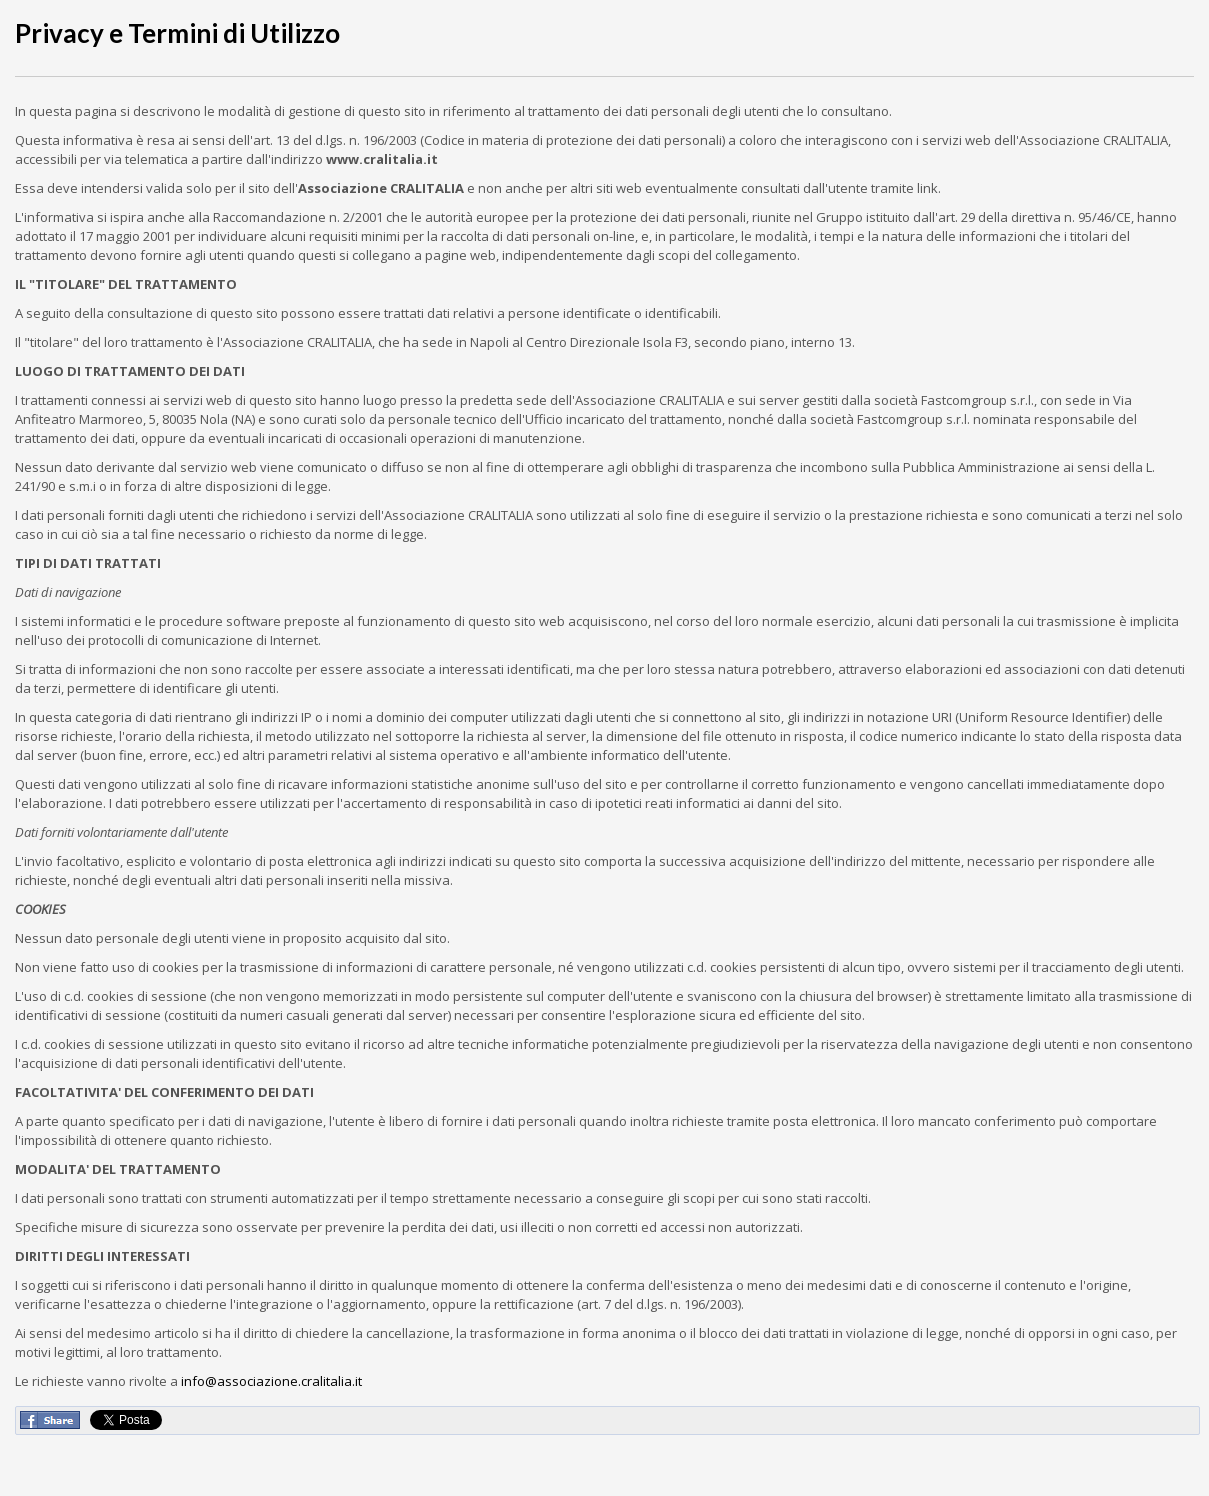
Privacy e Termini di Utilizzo (177, 33)
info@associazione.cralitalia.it (271, 1381)
